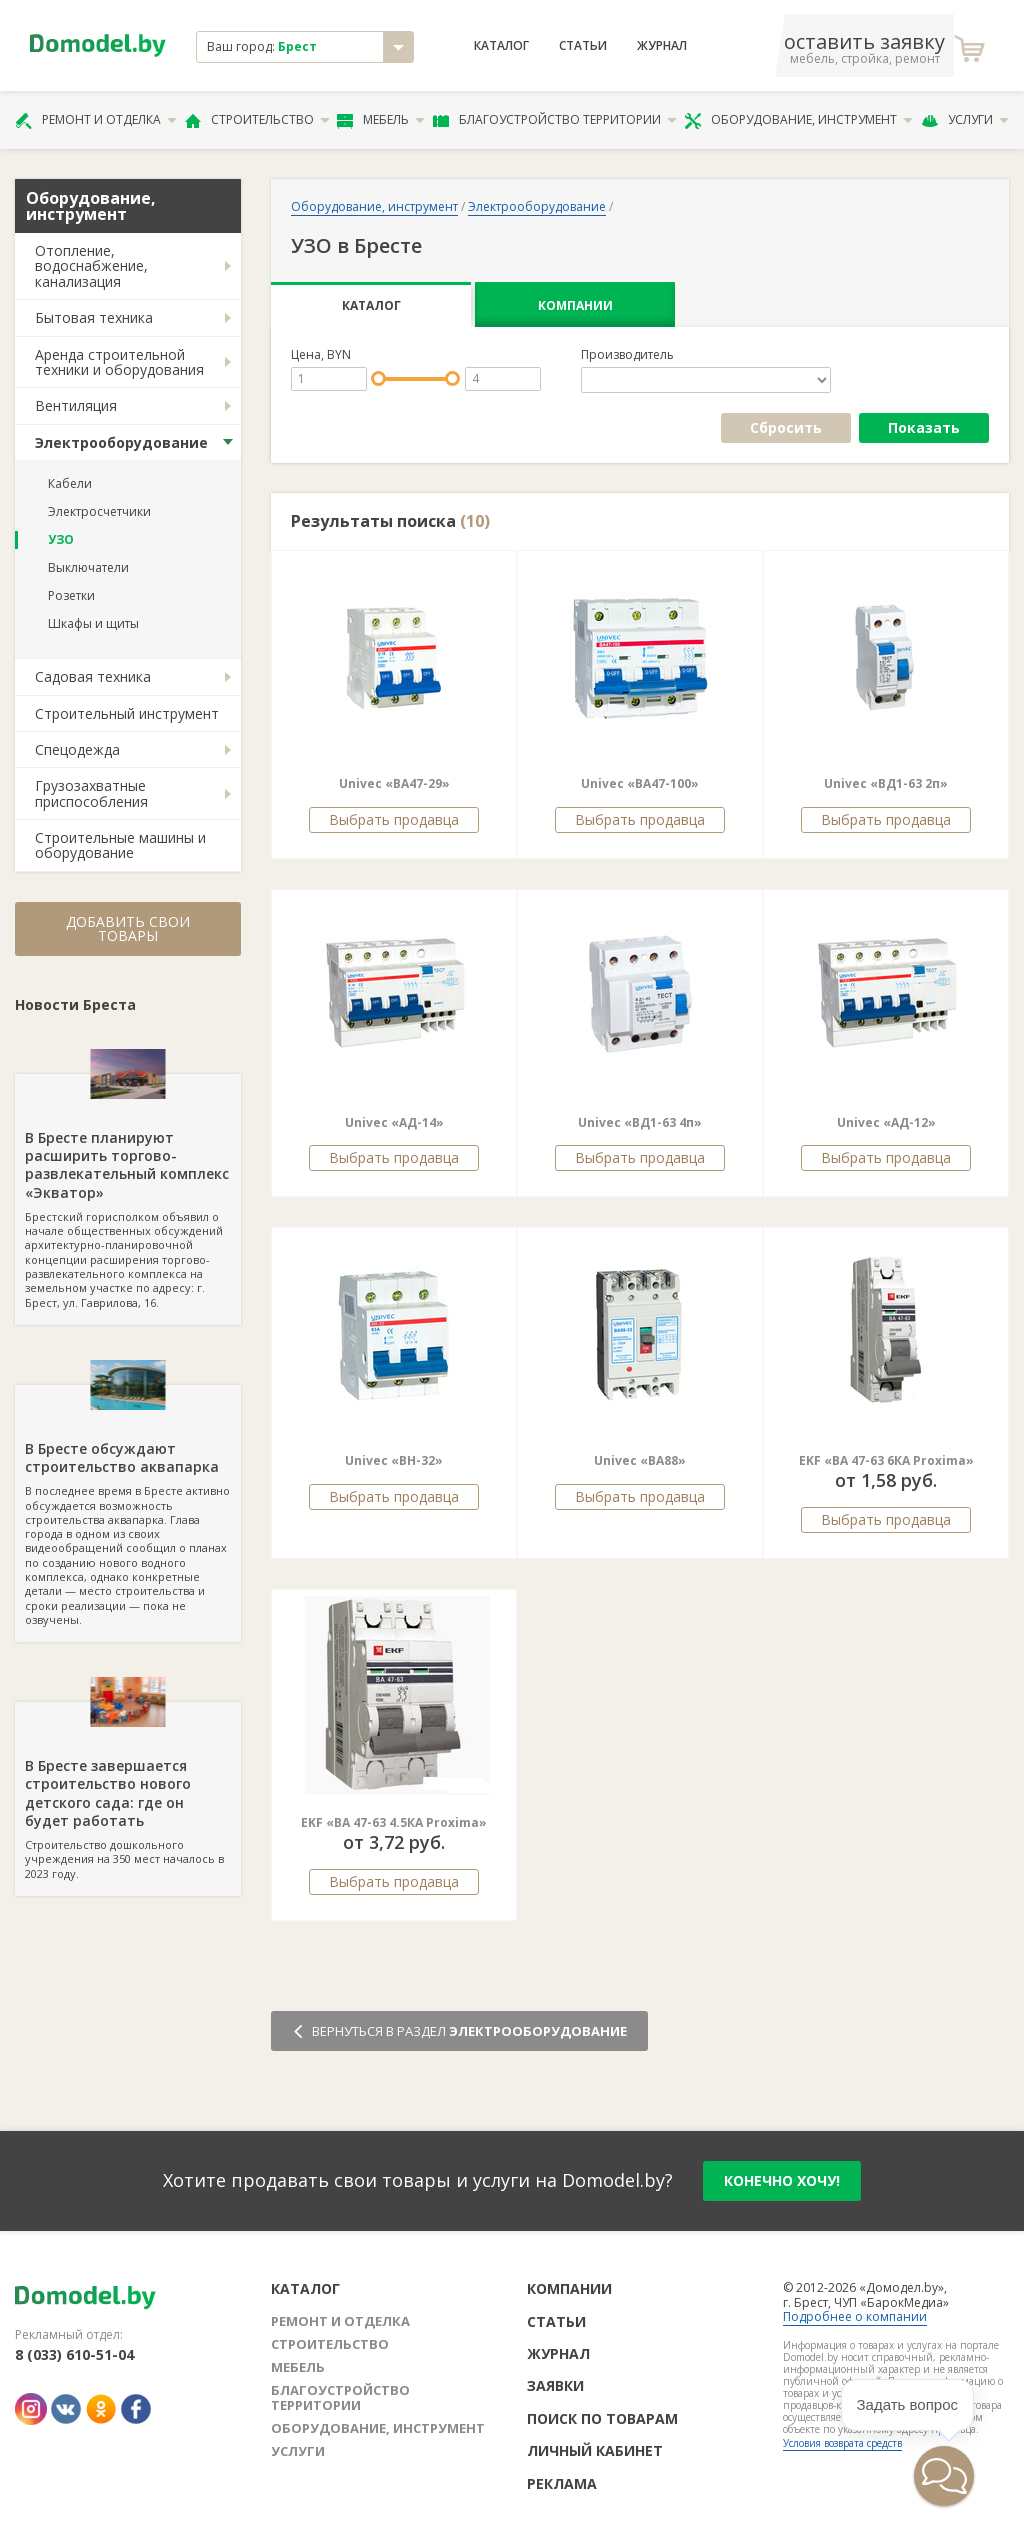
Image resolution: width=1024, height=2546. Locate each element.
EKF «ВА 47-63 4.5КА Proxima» (394, 1822)
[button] (883, 2510)
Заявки (555, 2385)
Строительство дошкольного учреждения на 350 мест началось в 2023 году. (128, 1791)
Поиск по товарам (602, 2418)
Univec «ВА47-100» (640, 783)
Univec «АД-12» (886, 1122)
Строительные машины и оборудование (120, 845)
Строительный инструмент (127, 713)
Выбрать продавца (394, 819)
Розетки (71, 595)
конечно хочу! (782, 2180)
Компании (575, 305)
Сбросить (786, 427)
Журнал (662, 46)
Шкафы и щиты (93, 623)
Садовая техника (93, 676)
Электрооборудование (121, 442)
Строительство (257, 120)
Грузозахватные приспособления (91, 793)
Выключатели (88, 567)
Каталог (501, 46)
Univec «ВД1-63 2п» (886, 783)
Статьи (583, 46)
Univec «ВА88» (640, 1460)
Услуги (965, 120)
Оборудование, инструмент (798, 120)
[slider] (378, 378)
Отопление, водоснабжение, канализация (91, 266)
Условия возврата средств (842, 2443)
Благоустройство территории (555, 120)
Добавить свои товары (128, 928)
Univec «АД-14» (394, 1122)
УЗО (61, 539)
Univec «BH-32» (394, 1460)
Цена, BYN (321, 355)
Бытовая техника (94, 317)
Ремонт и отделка (96, 120)
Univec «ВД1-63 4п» (640, 1122)
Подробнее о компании (855, 2316)
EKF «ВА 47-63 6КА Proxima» (886, 1460)
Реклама (562, 2483)
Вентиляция (76, 405)
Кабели (70, 483)
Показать (924, 427)
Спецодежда (77, 749)
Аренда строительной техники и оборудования (119, 362)
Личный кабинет (595, 2450)
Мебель (381, 120)
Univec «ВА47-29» (394, 783)
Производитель (627, 355)
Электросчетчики (99, 511)
